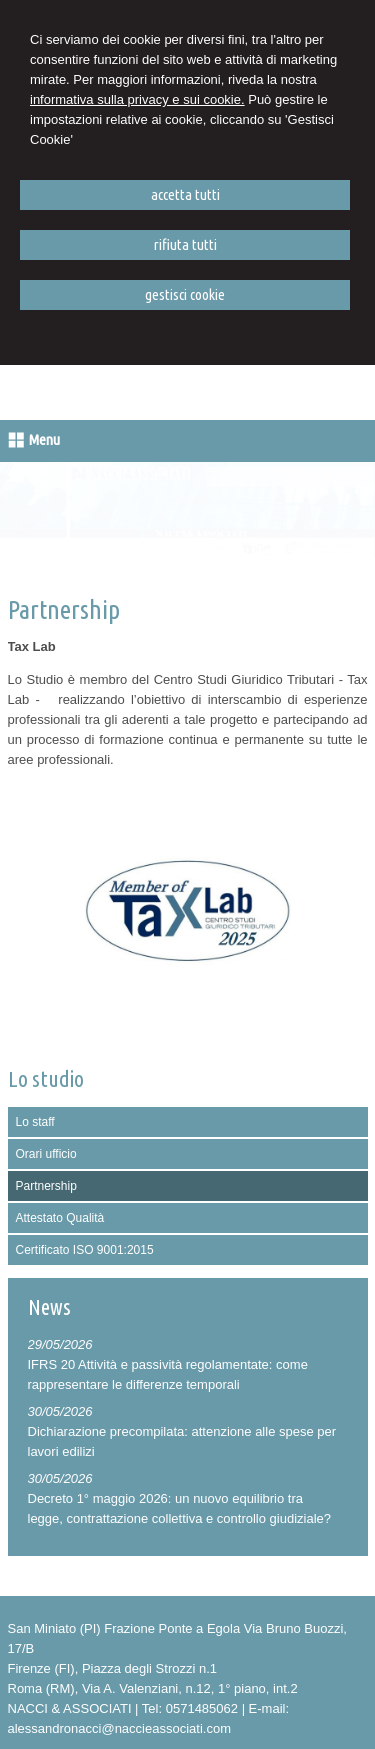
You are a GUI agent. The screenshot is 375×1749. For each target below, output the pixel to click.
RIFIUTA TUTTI (185, 244)
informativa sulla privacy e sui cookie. (137, 99)
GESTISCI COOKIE (185, 294)
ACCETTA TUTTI (185, 194)
